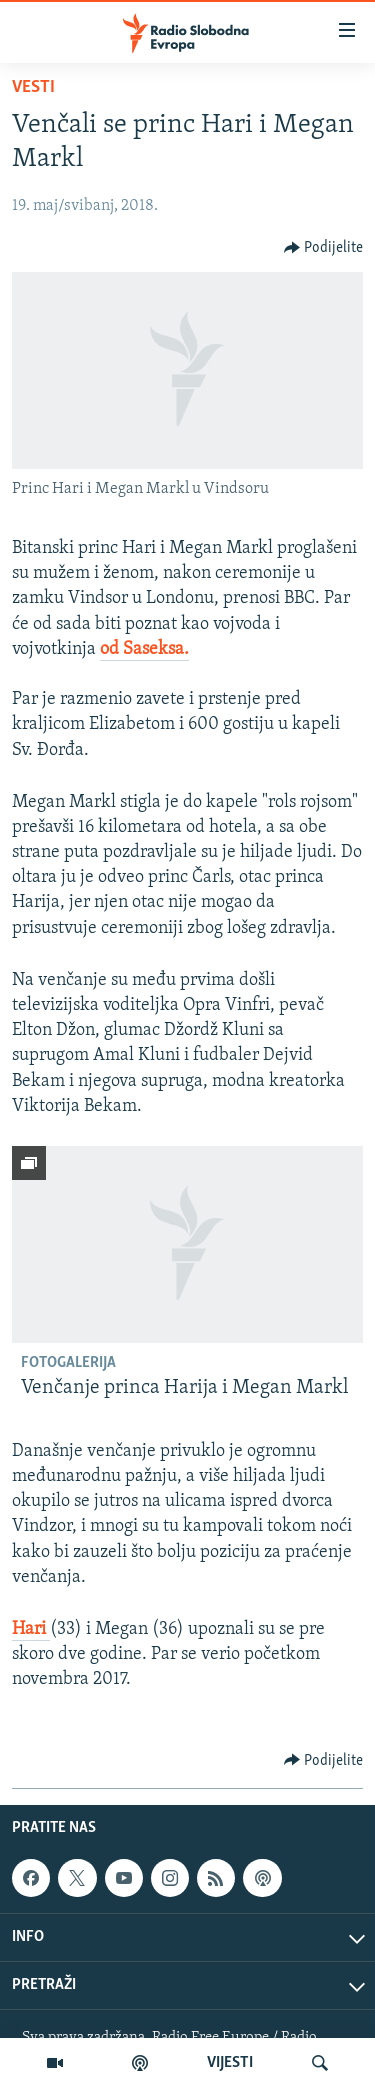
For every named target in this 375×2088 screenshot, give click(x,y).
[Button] (324, 248)
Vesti (33, 87)
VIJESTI (230, 2063)
